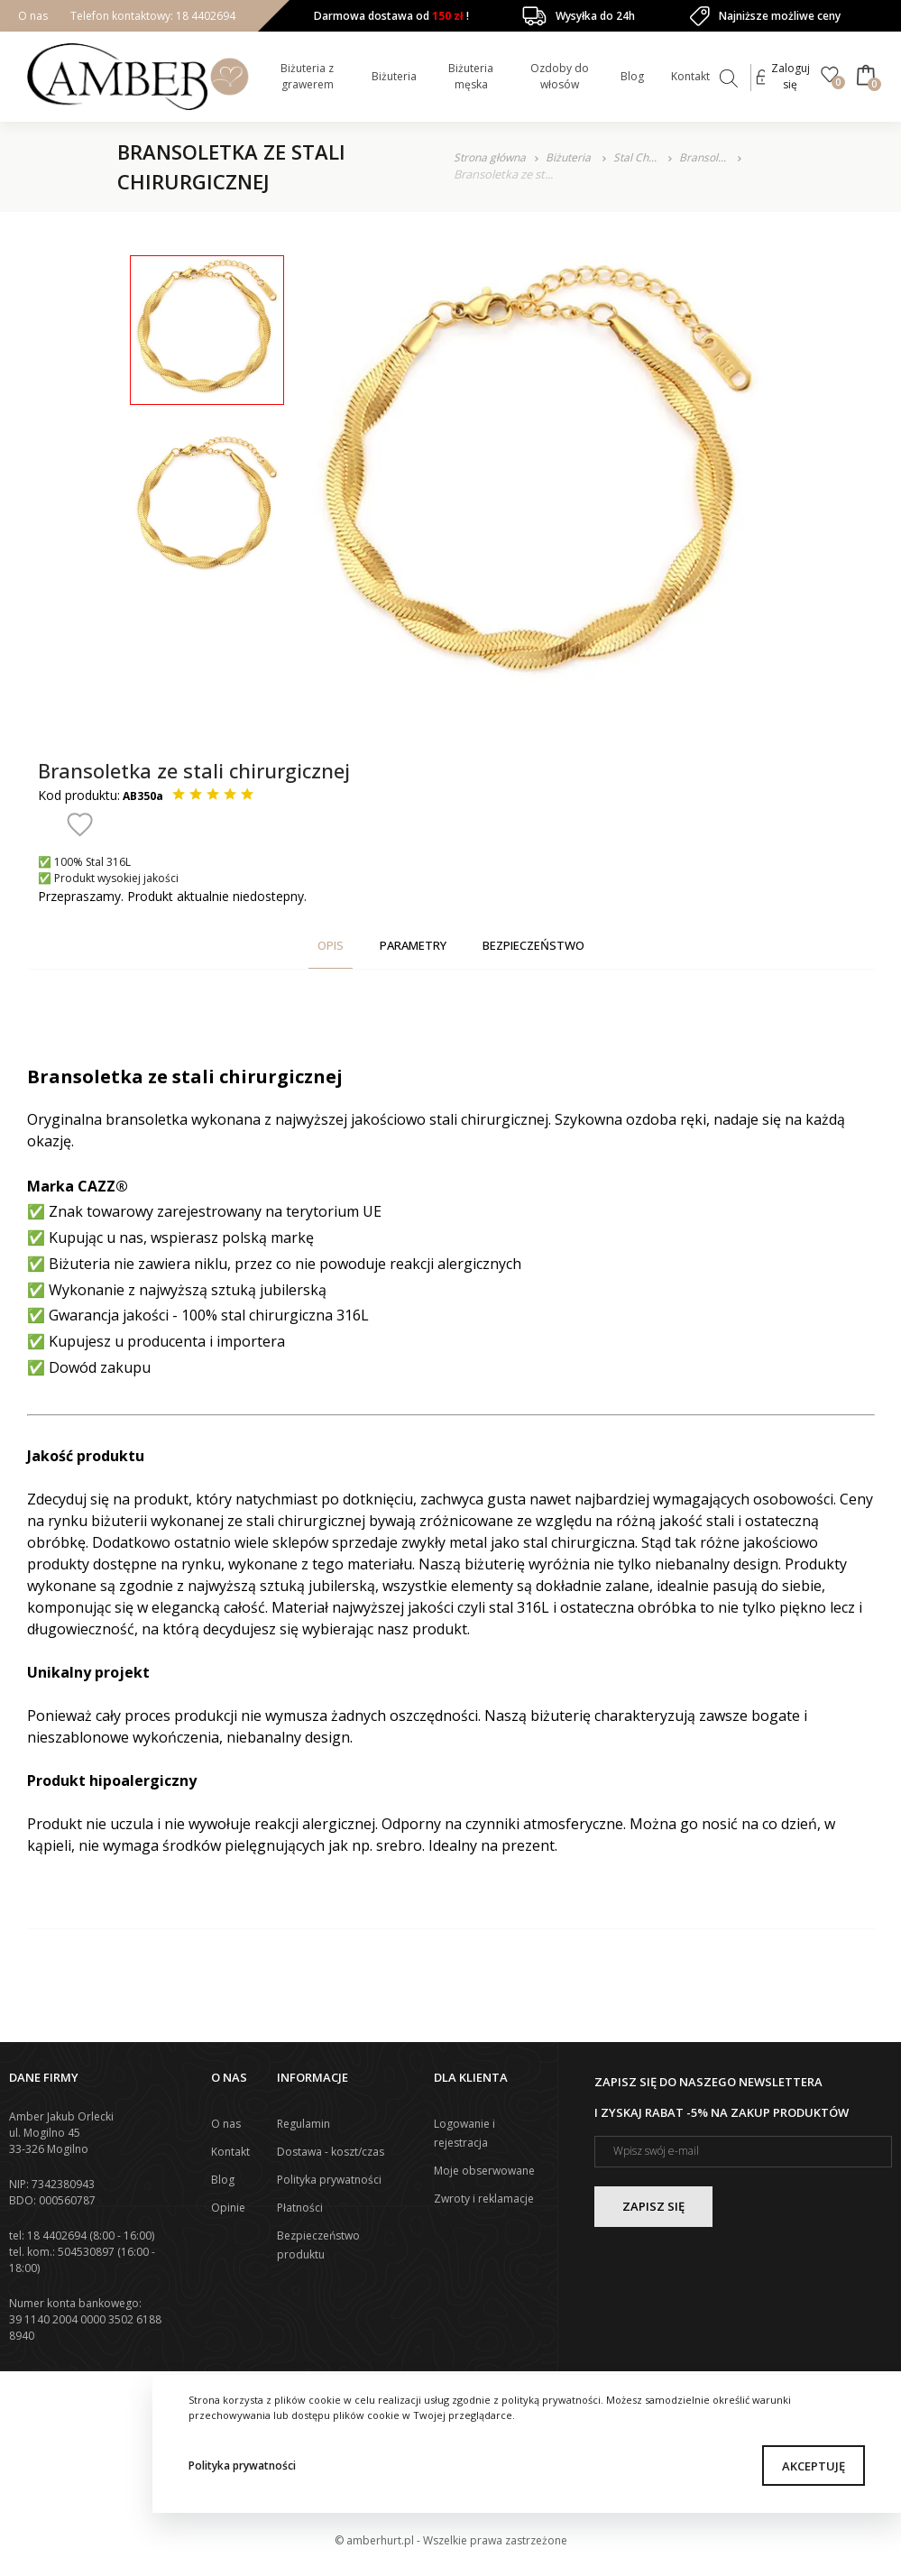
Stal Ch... (636, 157)
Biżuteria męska (470, 76)
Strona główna (490, 157)
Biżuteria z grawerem (307, 76)
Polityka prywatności (242, 2465)
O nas (33, 15)
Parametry (413, 945)
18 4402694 (204, 15)
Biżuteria (394, 76)
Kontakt (690, 76)
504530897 (86, 2251)
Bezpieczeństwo (533, 945)
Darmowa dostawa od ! (391, 15)
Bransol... (704, 157)
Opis (330, 945)
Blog (632, 76)
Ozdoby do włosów (559, 76)
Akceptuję (813, 2466)
